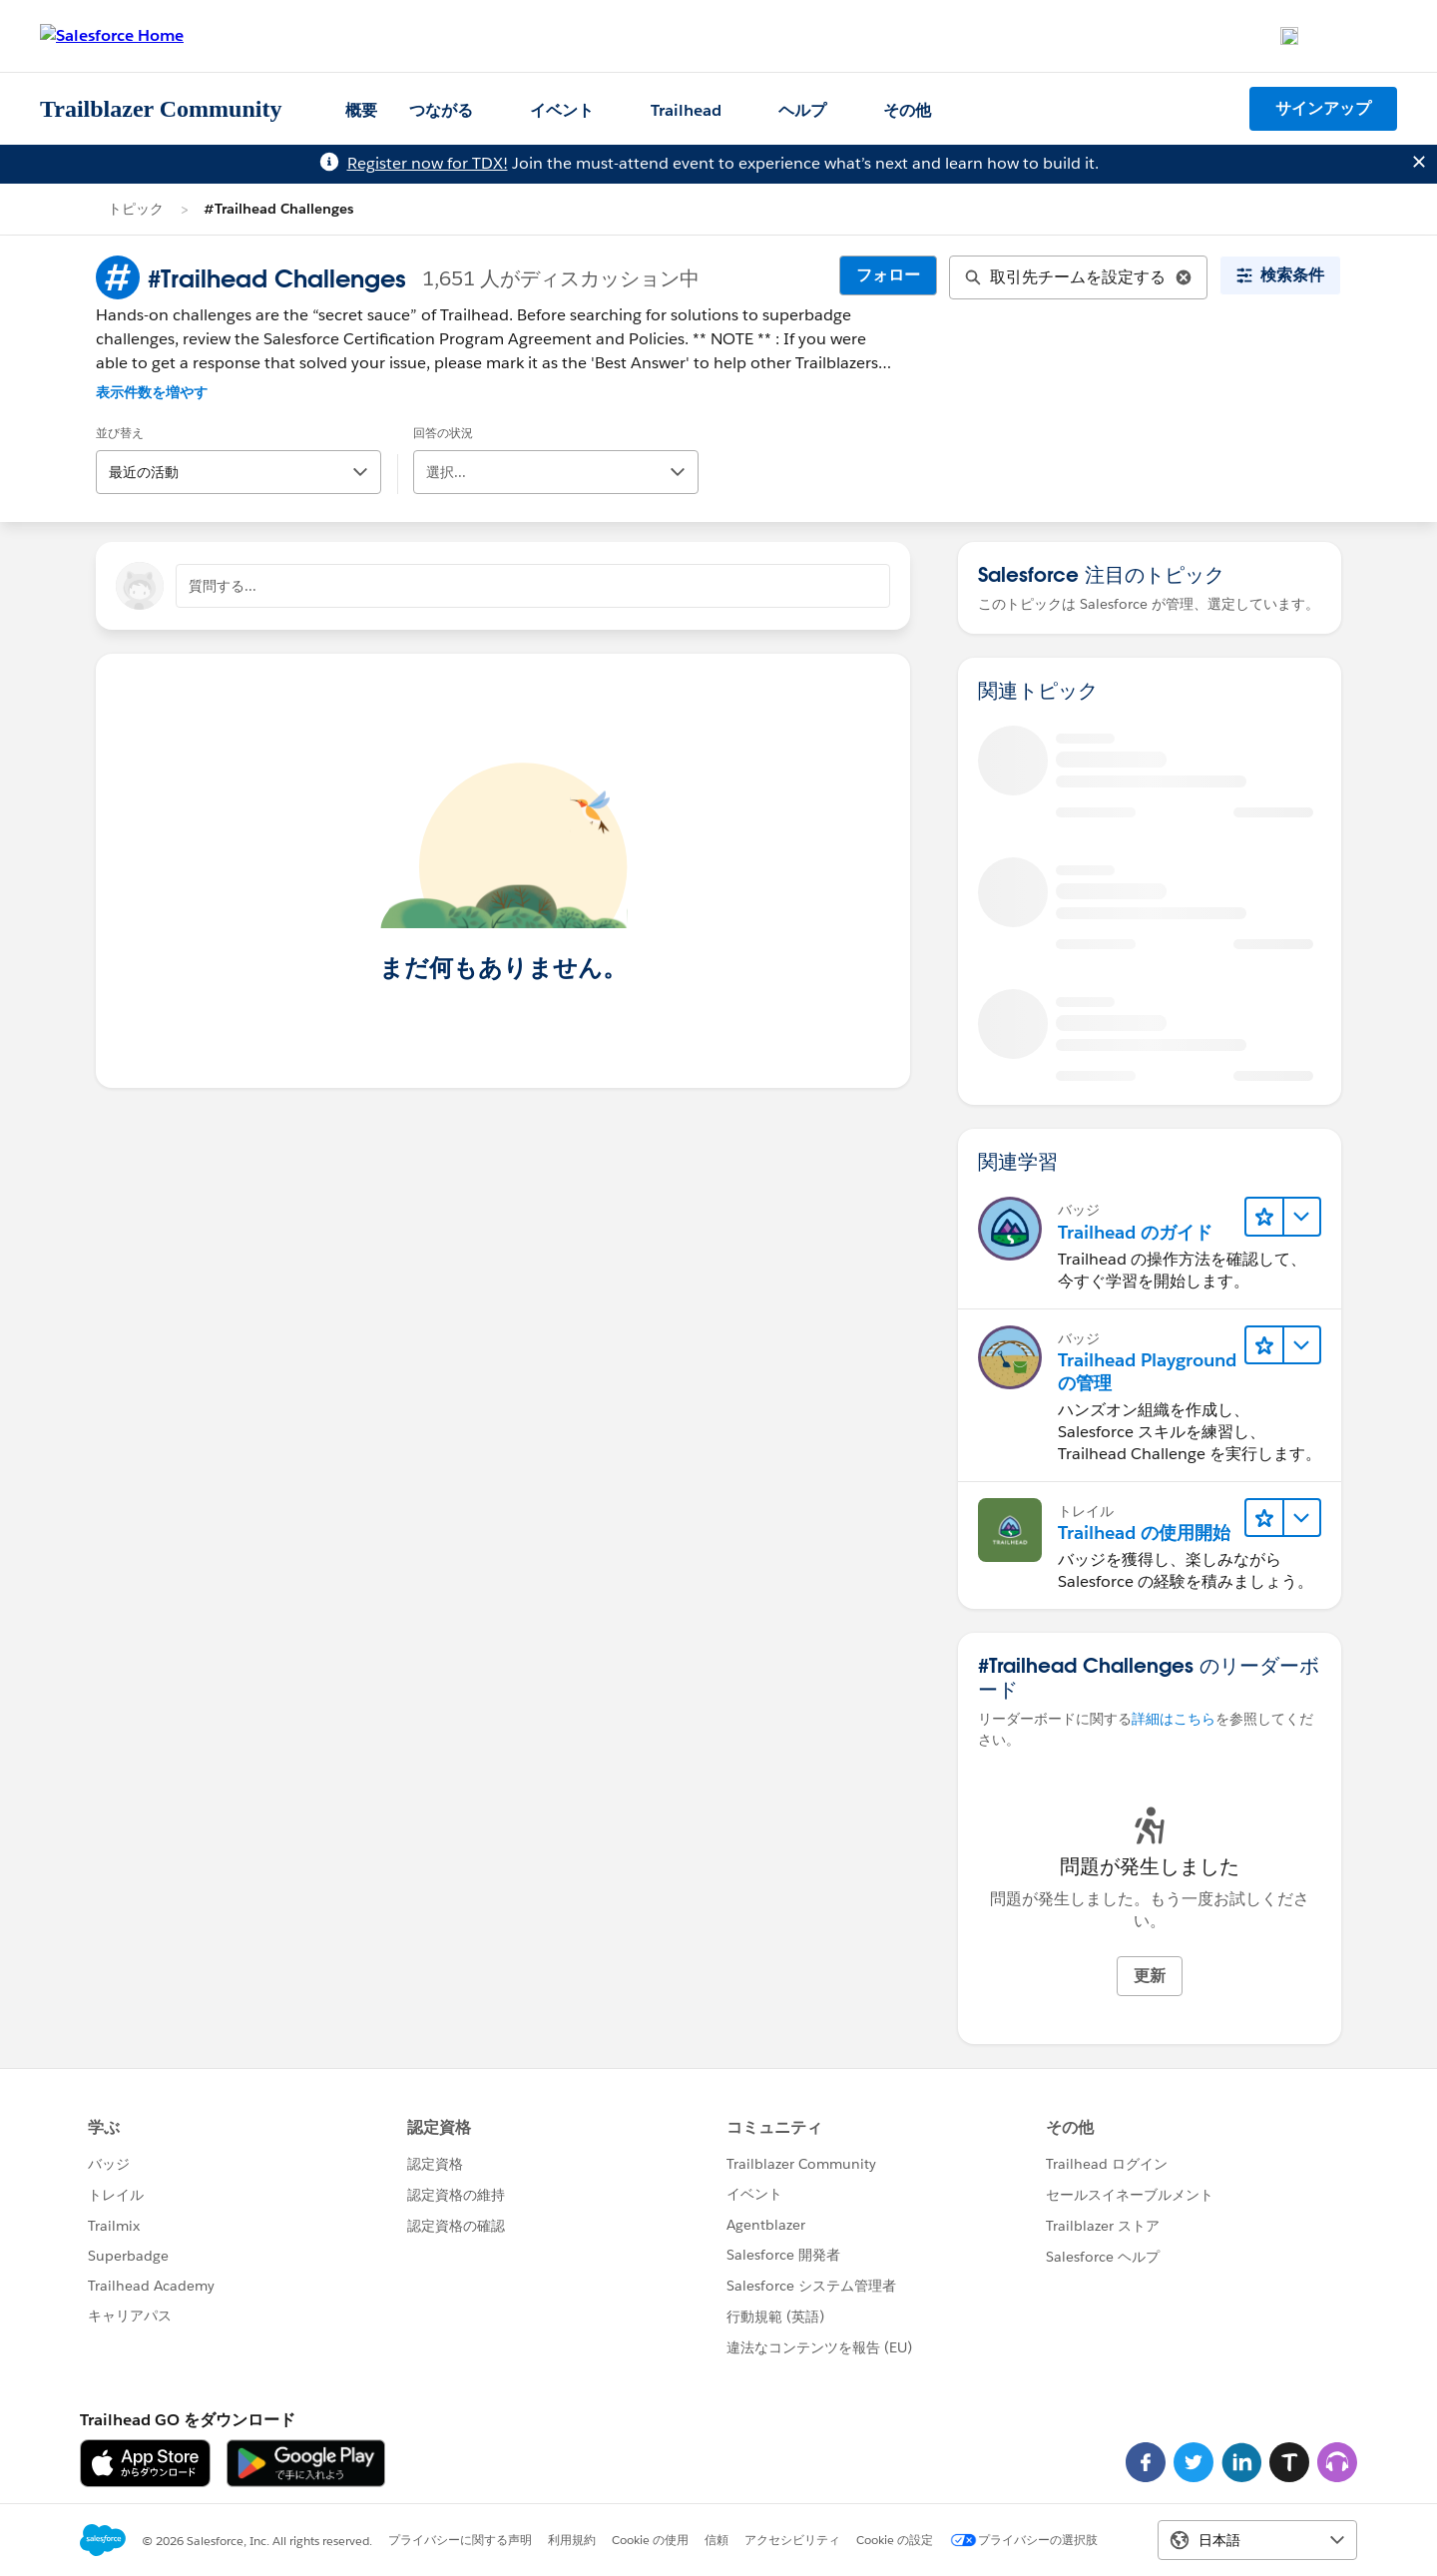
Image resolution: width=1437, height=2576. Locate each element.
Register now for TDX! (427, 163)
